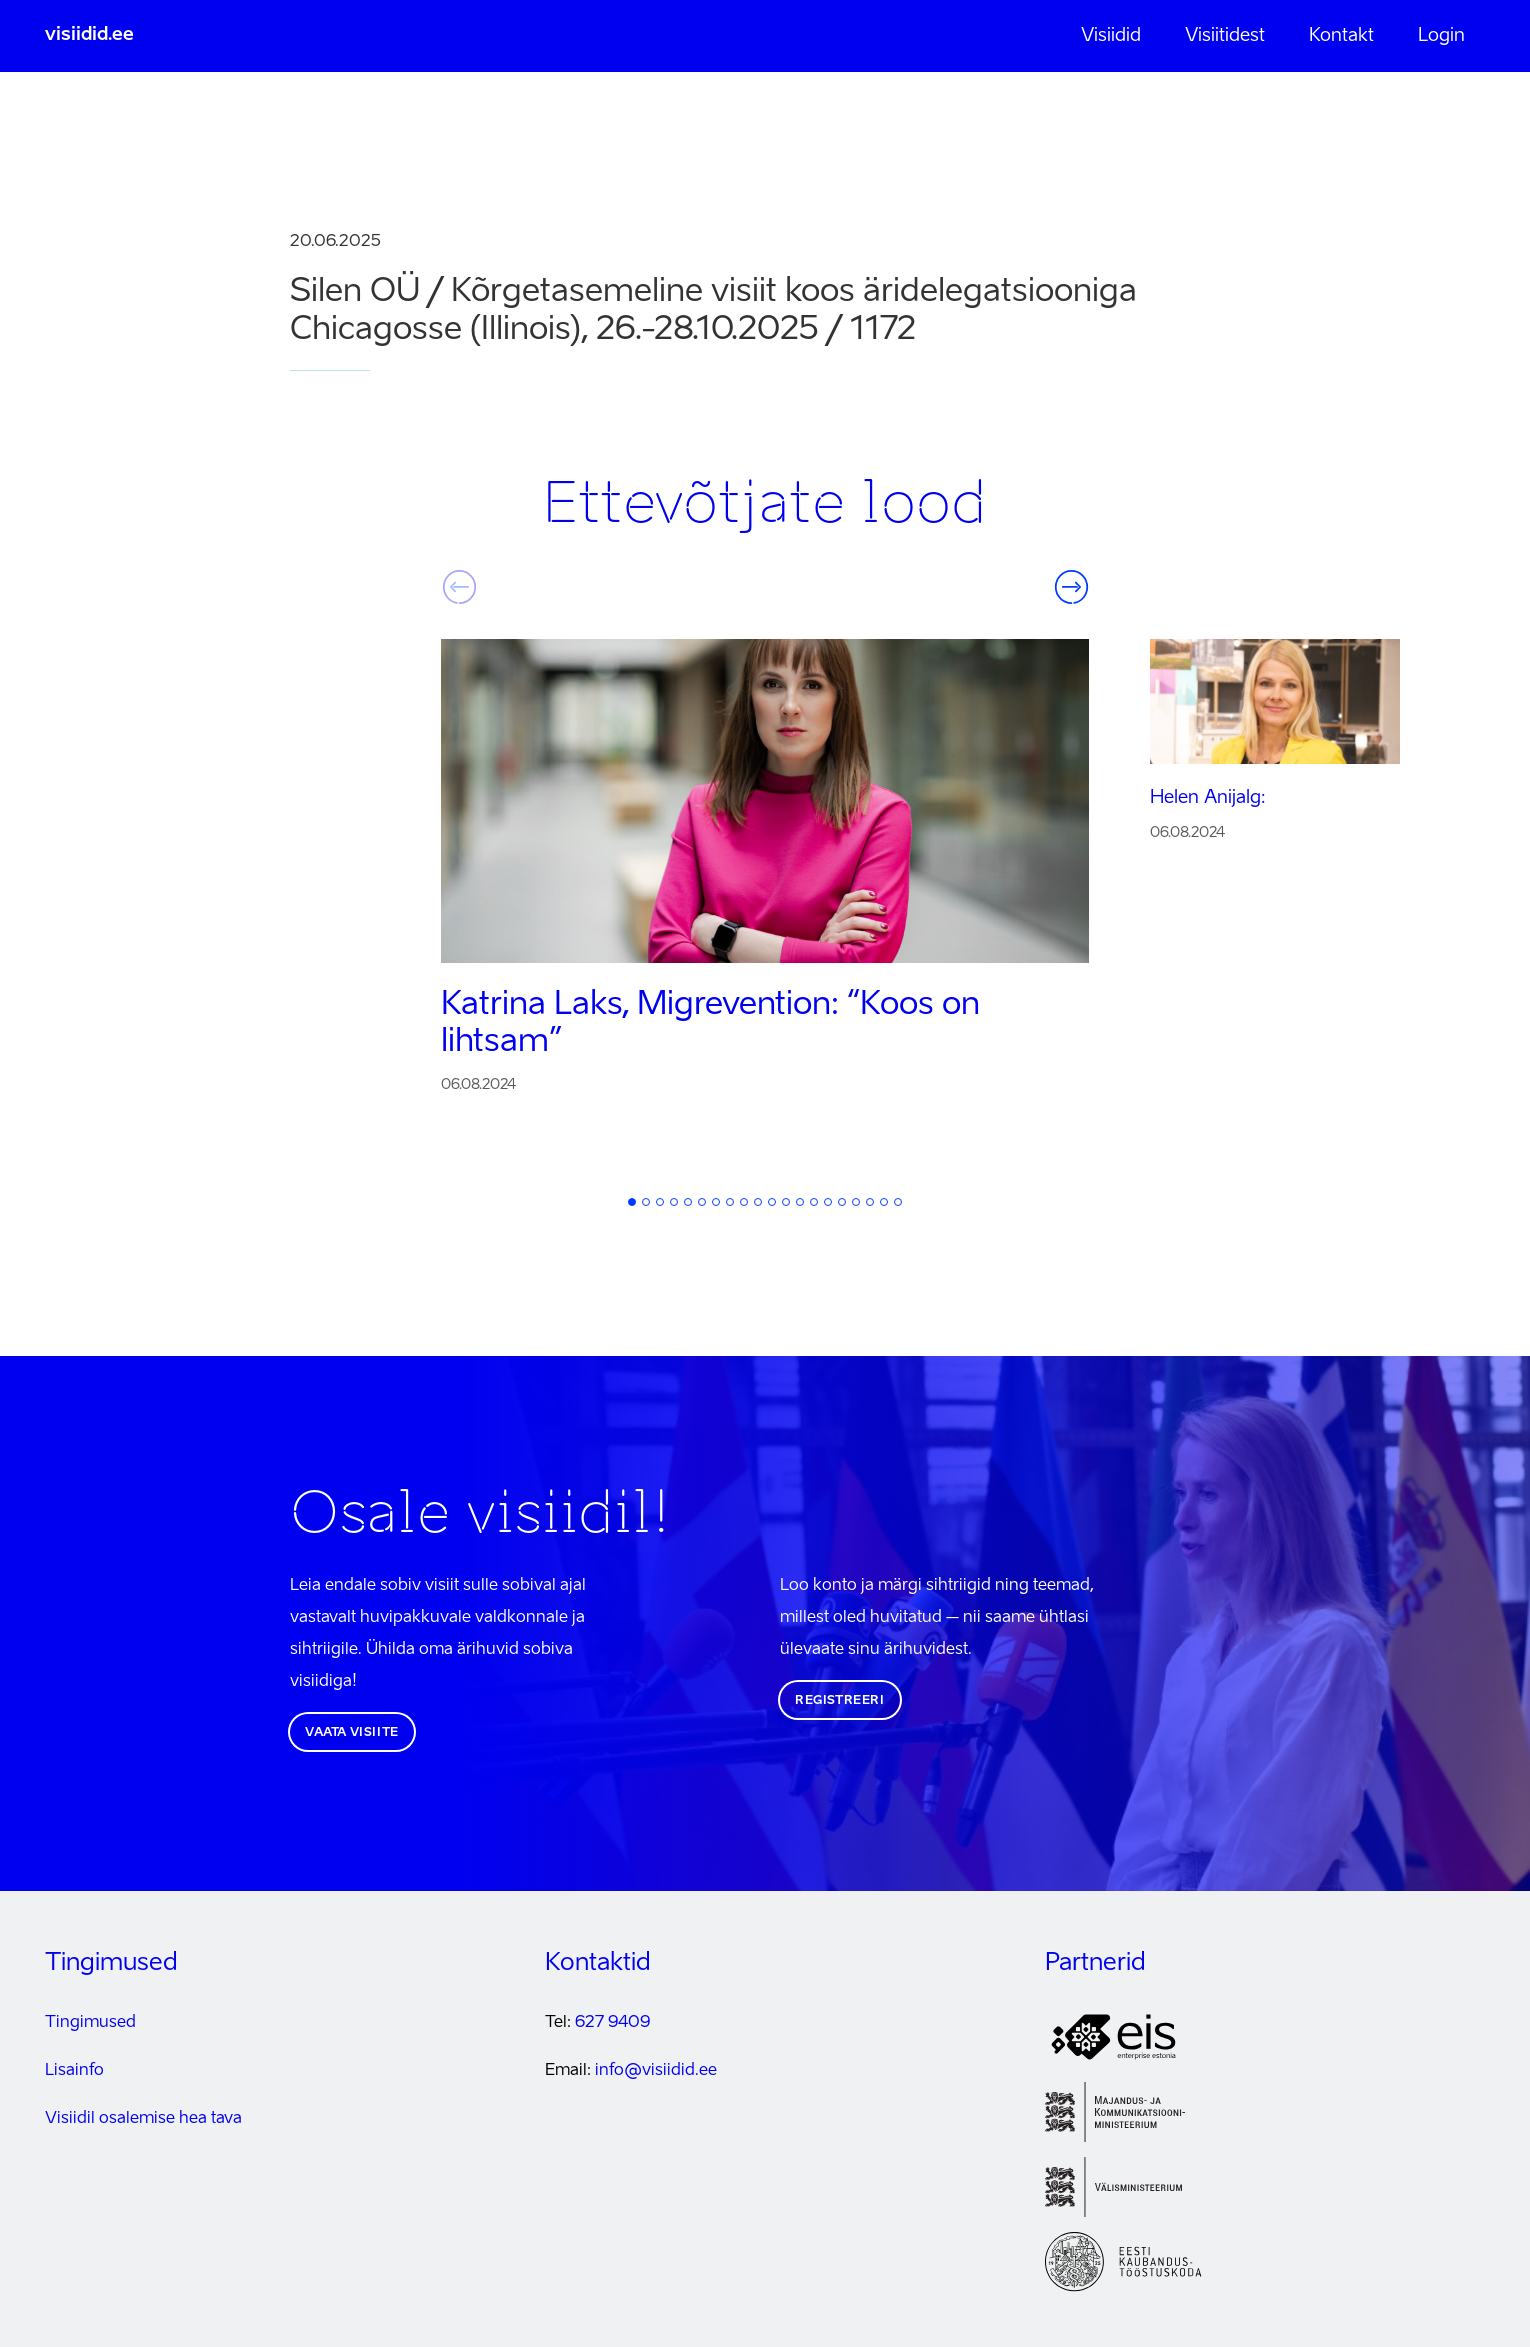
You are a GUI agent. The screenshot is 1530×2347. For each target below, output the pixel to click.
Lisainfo (74, 2071)
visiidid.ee (89, 35)
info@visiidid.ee (656, 2071)
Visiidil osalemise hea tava (143, 2119)
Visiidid (1111, 36)
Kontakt (1341, 36)
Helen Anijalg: (1208, 798)
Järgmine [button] (1071, 587)
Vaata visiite (352, 1733)
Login (1441, 36)
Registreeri (840, 1701)
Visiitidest (1225, 36)
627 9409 (612, 2023)
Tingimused (90, 2023)
